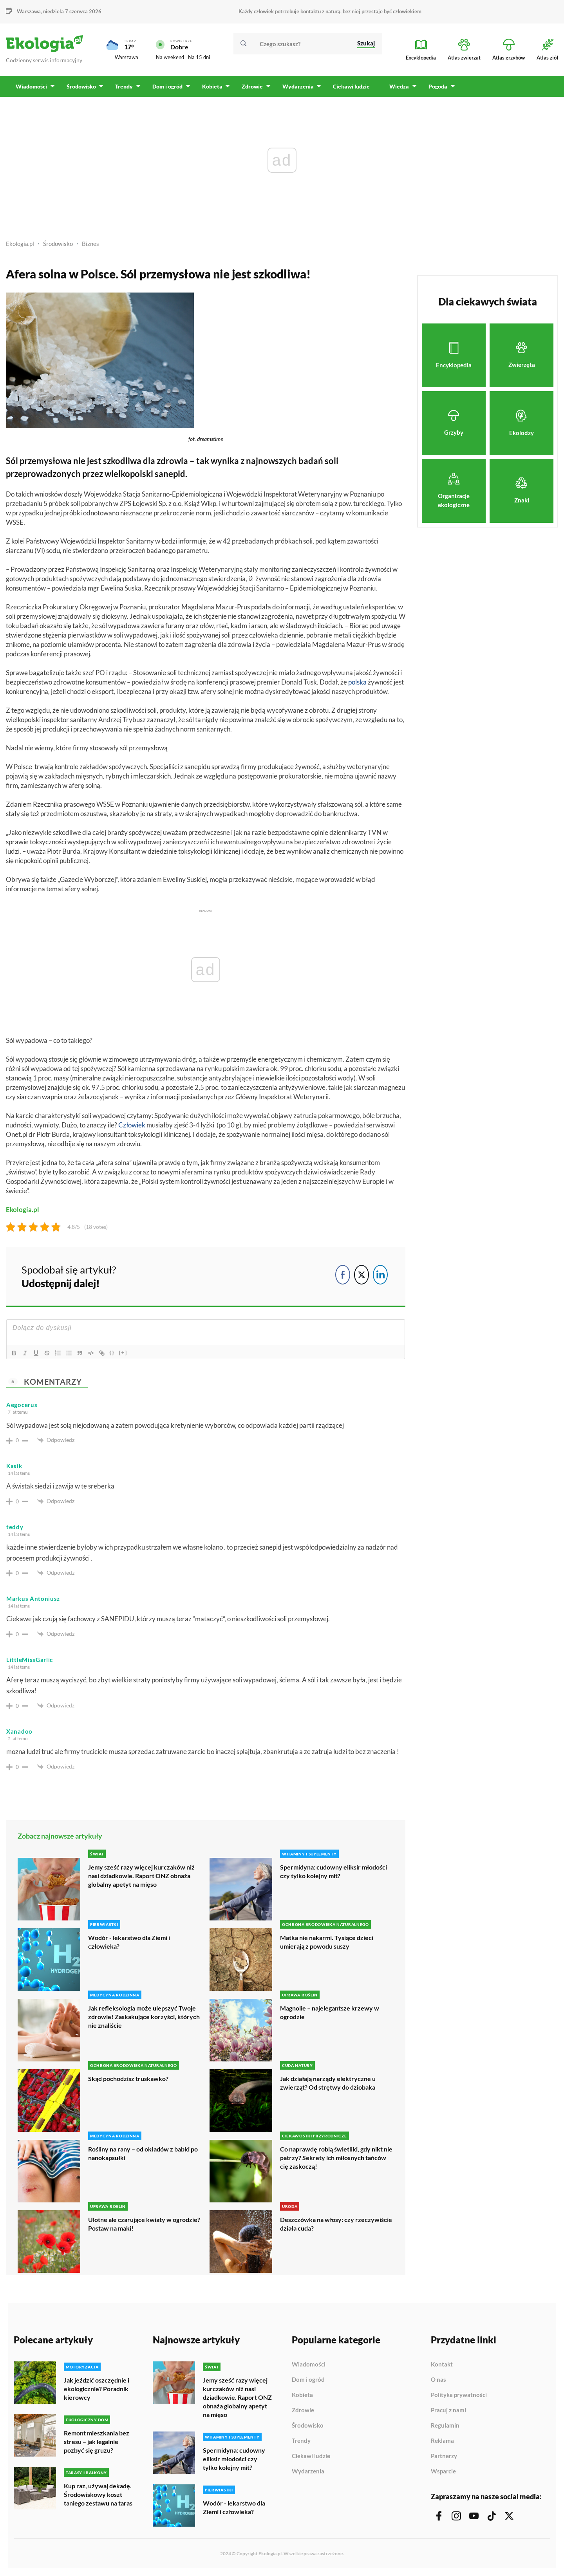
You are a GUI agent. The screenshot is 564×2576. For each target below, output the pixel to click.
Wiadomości (308, 2364)
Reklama (442, 2441)
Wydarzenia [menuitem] (296, 86)
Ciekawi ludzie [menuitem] (349, 86)
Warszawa (29, 11)
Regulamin (445, 2425)
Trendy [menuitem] (123, 86)
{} (112, 1352)
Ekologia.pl (20, 243)
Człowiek (131, 1125)
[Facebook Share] (342, 1274)
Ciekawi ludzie (311, 2456)
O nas (438, 2380)
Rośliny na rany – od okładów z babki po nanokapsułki (143, 2153)
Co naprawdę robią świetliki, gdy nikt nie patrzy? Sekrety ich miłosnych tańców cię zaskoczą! (336, 2157)
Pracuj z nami (448, 2410)
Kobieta (302, 2395)
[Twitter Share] (361, 1274)
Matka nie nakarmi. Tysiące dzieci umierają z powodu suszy (326, 1942)
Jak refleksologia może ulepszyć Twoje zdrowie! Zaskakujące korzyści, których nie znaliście (144, 2016)
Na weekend (170, 57)
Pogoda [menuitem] (436, 86)
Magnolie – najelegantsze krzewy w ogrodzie (329, 2012)
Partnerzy (444, 2456)
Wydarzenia (308, 2471)
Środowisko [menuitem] (81, 86)
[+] (123, 1352)
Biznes (90, 243)
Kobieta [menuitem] (211, 86)
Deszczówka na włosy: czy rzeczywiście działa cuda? (336, 2224)
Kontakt (442, 2364)
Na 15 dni (199, 57)
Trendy (301, 2441)
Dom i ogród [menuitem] (167, 86)
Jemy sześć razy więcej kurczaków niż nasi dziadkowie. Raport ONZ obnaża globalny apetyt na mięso (141, 1875)
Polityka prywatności (459, 2395)
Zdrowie (303, 2410)
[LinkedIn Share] (380, 1274)
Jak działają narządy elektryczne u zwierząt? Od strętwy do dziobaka (328, 2083)
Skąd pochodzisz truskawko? (128, 2078)
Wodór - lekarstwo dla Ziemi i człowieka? (129, 1942)
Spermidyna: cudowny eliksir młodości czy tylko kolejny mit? (333, 1871)
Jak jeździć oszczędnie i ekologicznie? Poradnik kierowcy (96, 2388)
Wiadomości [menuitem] (31, 86)
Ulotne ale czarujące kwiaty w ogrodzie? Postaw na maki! (144, 2224)
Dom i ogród (308, 2380)
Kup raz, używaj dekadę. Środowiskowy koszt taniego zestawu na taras (98, 2494)
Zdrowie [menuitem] (251, 86)
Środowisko (58, 243)
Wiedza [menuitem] (397, 86)
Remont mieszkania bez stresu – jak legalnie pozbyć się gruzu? (96, 2441)
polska (357, 682)
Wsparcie (443, 2471)
